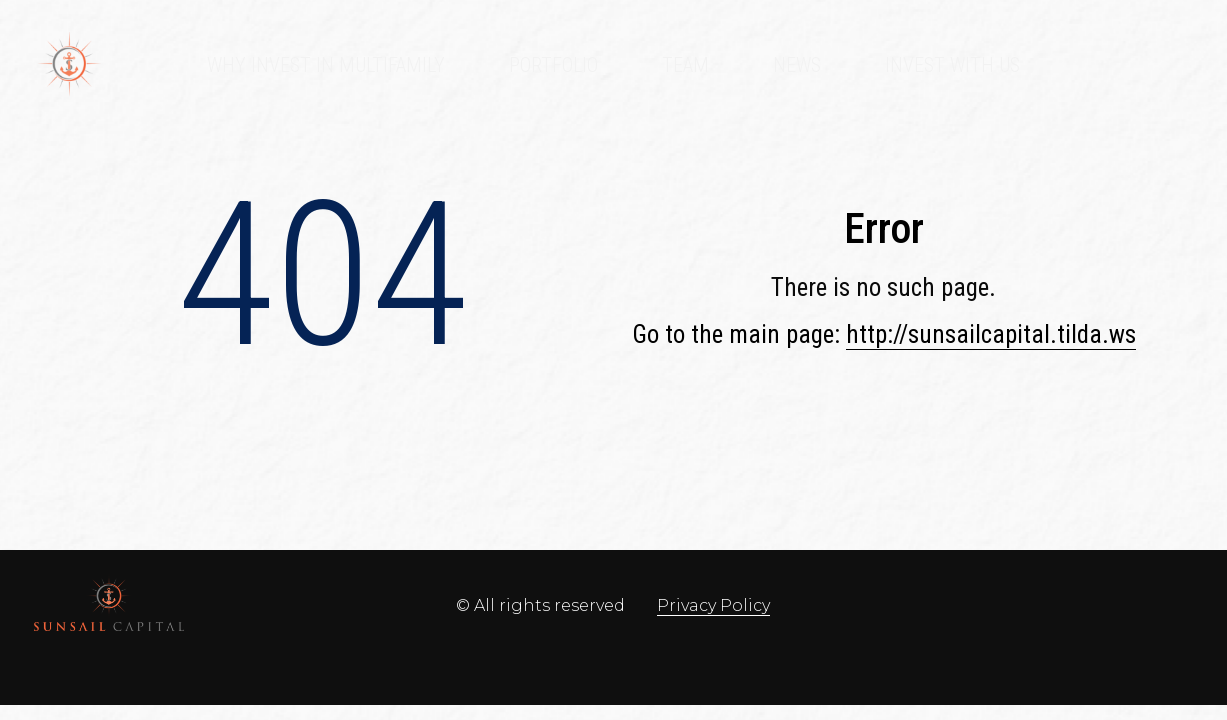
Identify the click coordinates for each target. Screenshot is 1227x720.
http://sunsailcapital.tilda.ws (991, 334)
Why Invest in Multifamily (326, 65)
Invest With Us (952, 65)
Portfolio (553, 65)
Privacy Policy (713, 605)
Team (685, 65)
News (797, 65)
